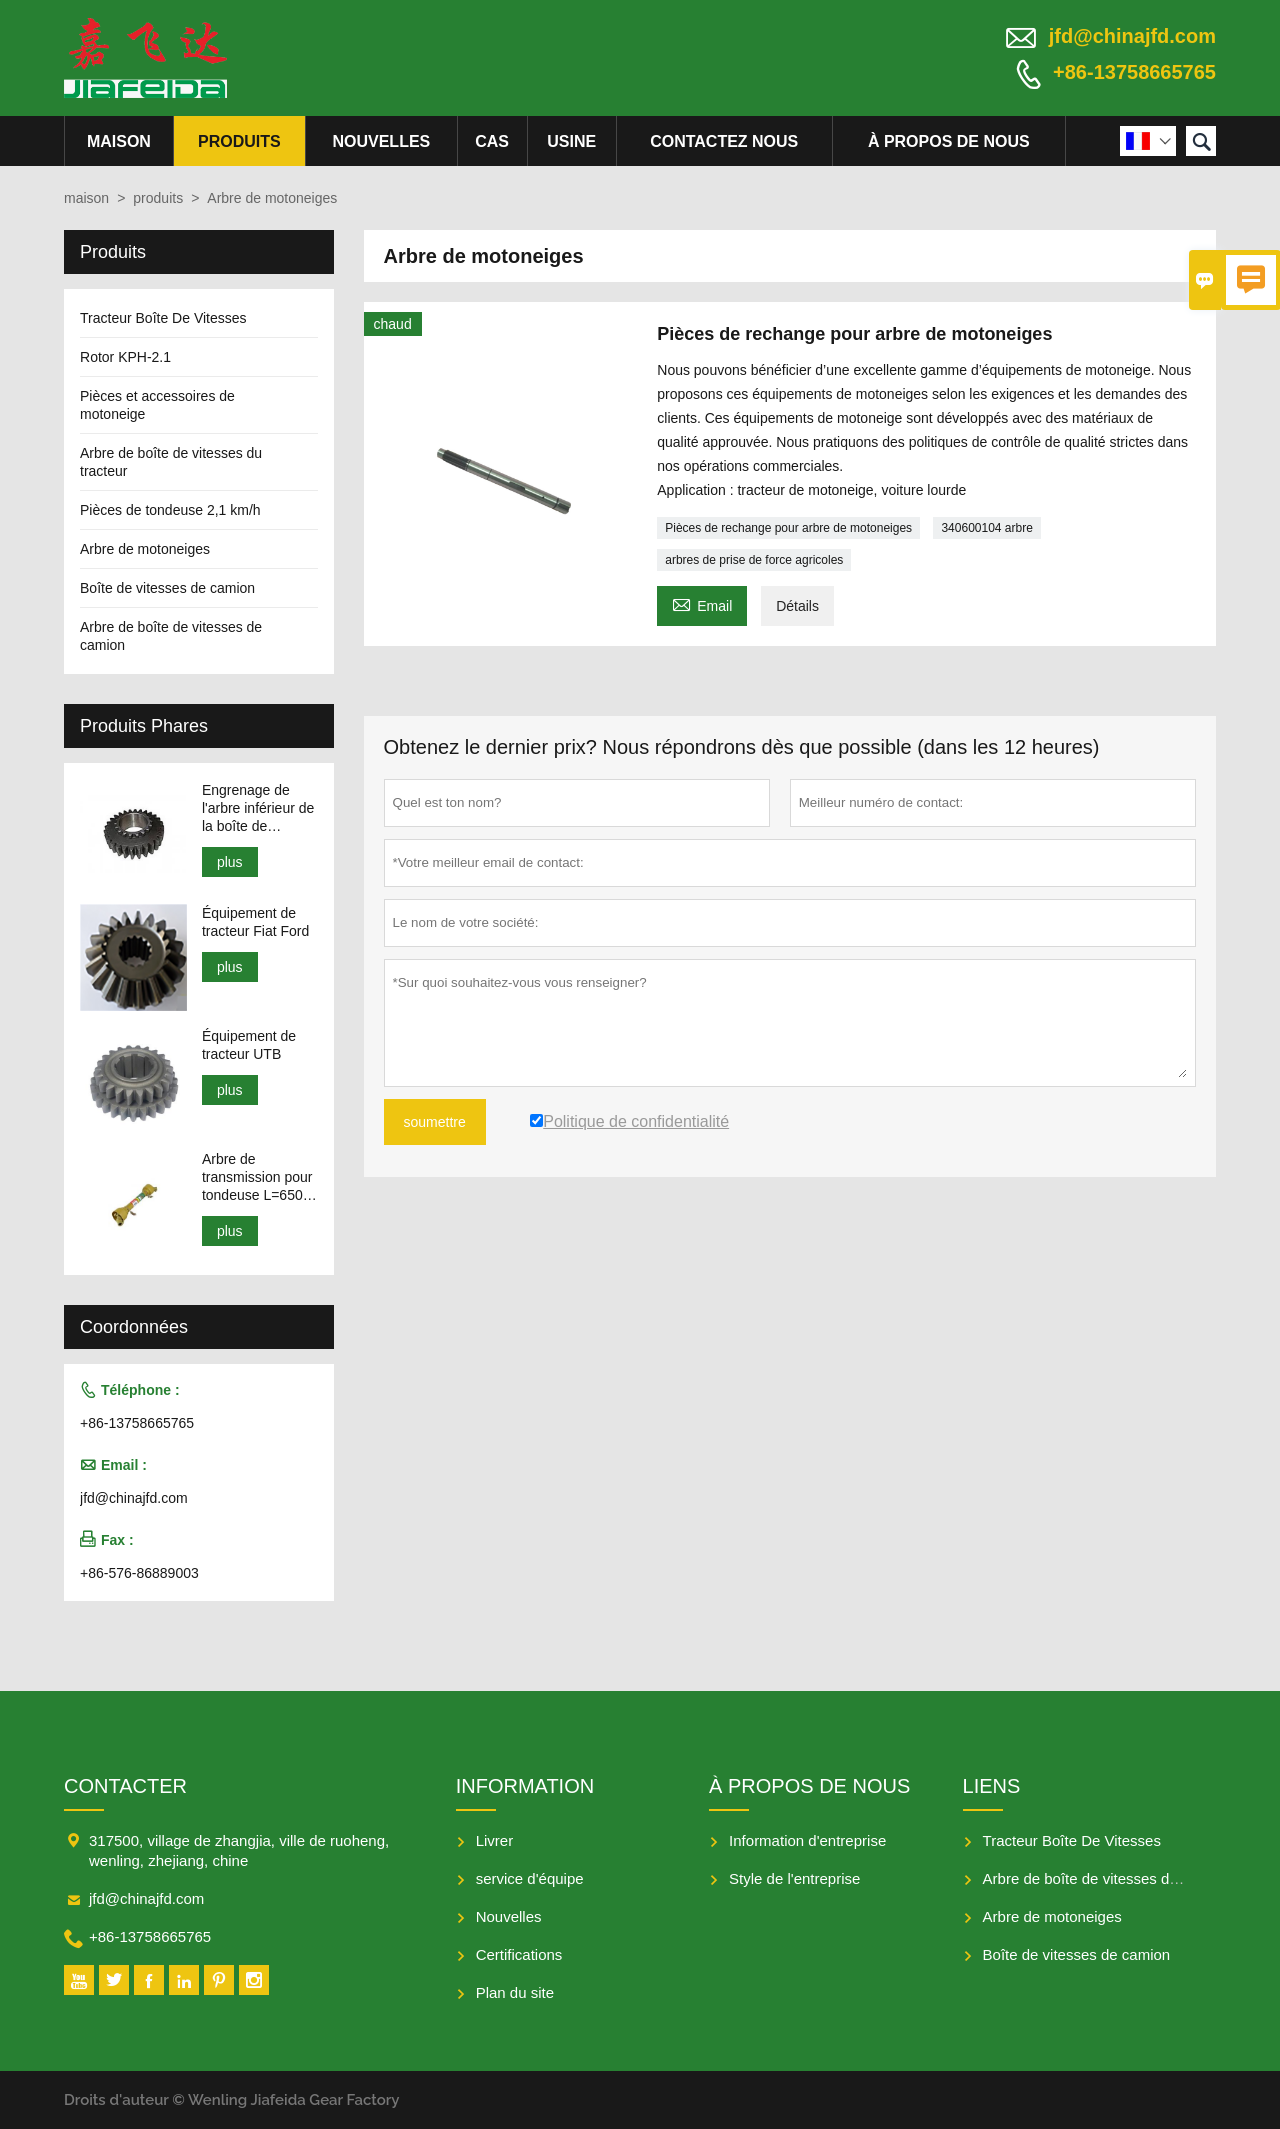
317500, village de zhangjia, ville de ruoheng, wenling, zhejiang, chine (239, 1850)
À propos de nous (949, 141)
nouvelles (381, 141)
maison (119, 141)
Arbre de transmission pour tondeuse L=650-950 (257, 1177)
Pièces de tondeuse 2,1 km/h (170, 510)
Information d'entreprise (807, 1840)
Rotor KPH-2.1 (125, 357)
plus (230, 862)
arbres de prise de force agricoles (754, 560)
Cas (492, 141)
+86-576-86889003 (139, 1573)
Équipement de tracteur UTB (249, 1045)
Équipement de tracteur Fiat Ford (255, 922)
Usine (571, 141)
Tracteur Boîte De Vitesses (163, 318)
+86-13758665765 (1134, 72)
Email (702, 603)
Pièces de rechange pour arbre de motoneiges (788, 528)
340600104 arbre (986, 528)
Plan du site (515, 1992)
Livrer (495, 1840)
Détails (797, 606)
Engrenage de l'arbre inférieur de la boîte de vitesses (258, 808)
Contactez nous (724, 141)
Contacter (125, 1786)
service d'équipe (530, 1878)
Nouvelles (509, 1916)
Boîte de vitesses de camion (167, 588)
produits (239, 141)
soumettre (435, 1122)
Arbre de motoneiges (145, 549)
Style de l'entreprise (794, 1878)
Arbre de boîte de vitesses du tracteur (1108, 1878)
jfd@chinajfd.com (1132, 36)
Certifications (519, 1954)
